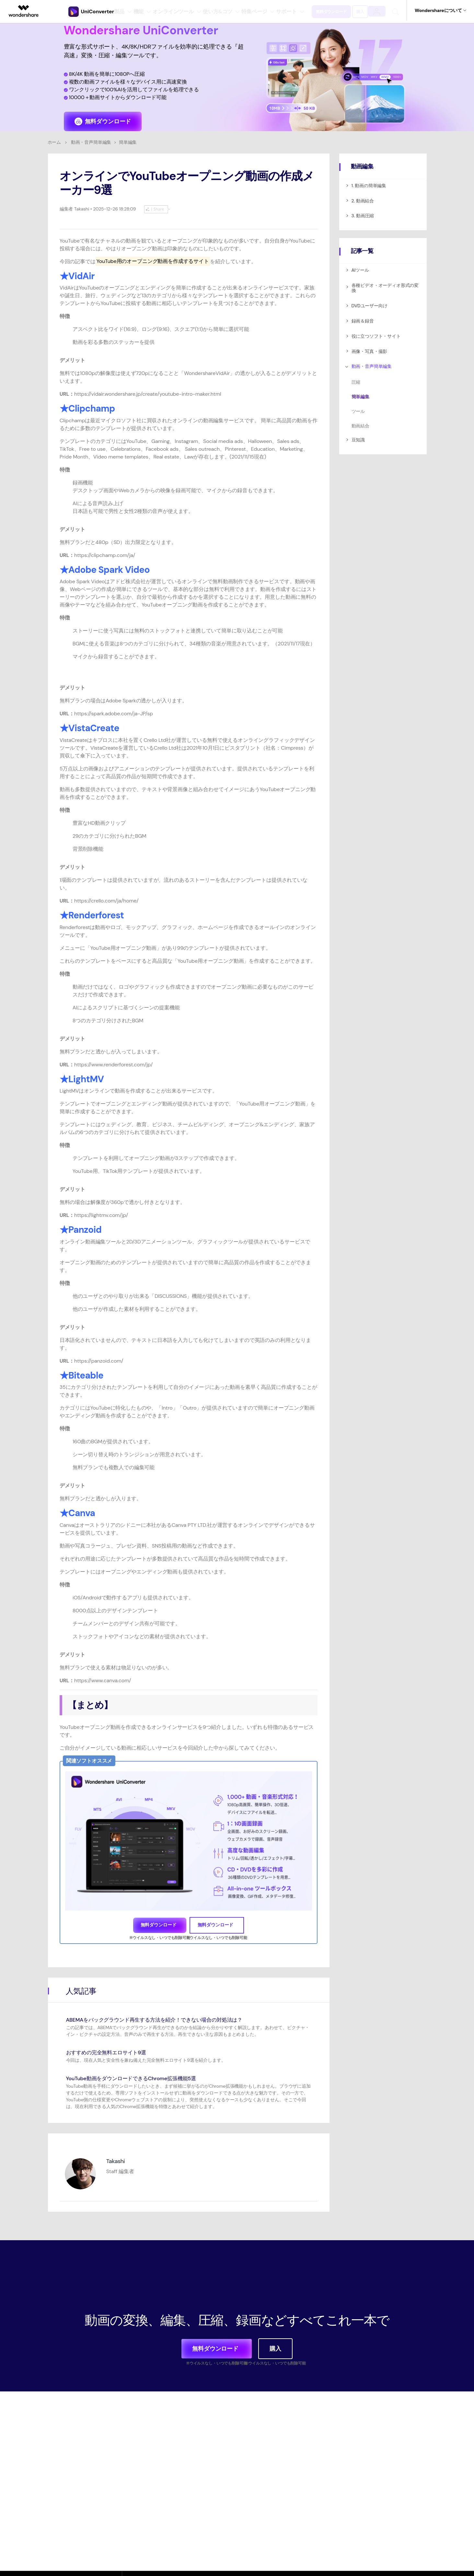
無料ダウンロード (339, 10)
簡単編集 (360, 394)
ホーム (54, 139)
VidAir (81, 273)
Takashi (81, 206)
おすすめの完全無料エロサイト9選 (111, 2050)
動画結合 (360, 423)
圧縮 (356, 379)
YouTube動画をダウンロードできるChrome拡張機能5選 (139, 2076)
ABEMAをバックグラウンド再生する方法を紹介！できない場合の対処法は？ (165, 2017)
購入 (374, 10)
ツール (358, 409)
